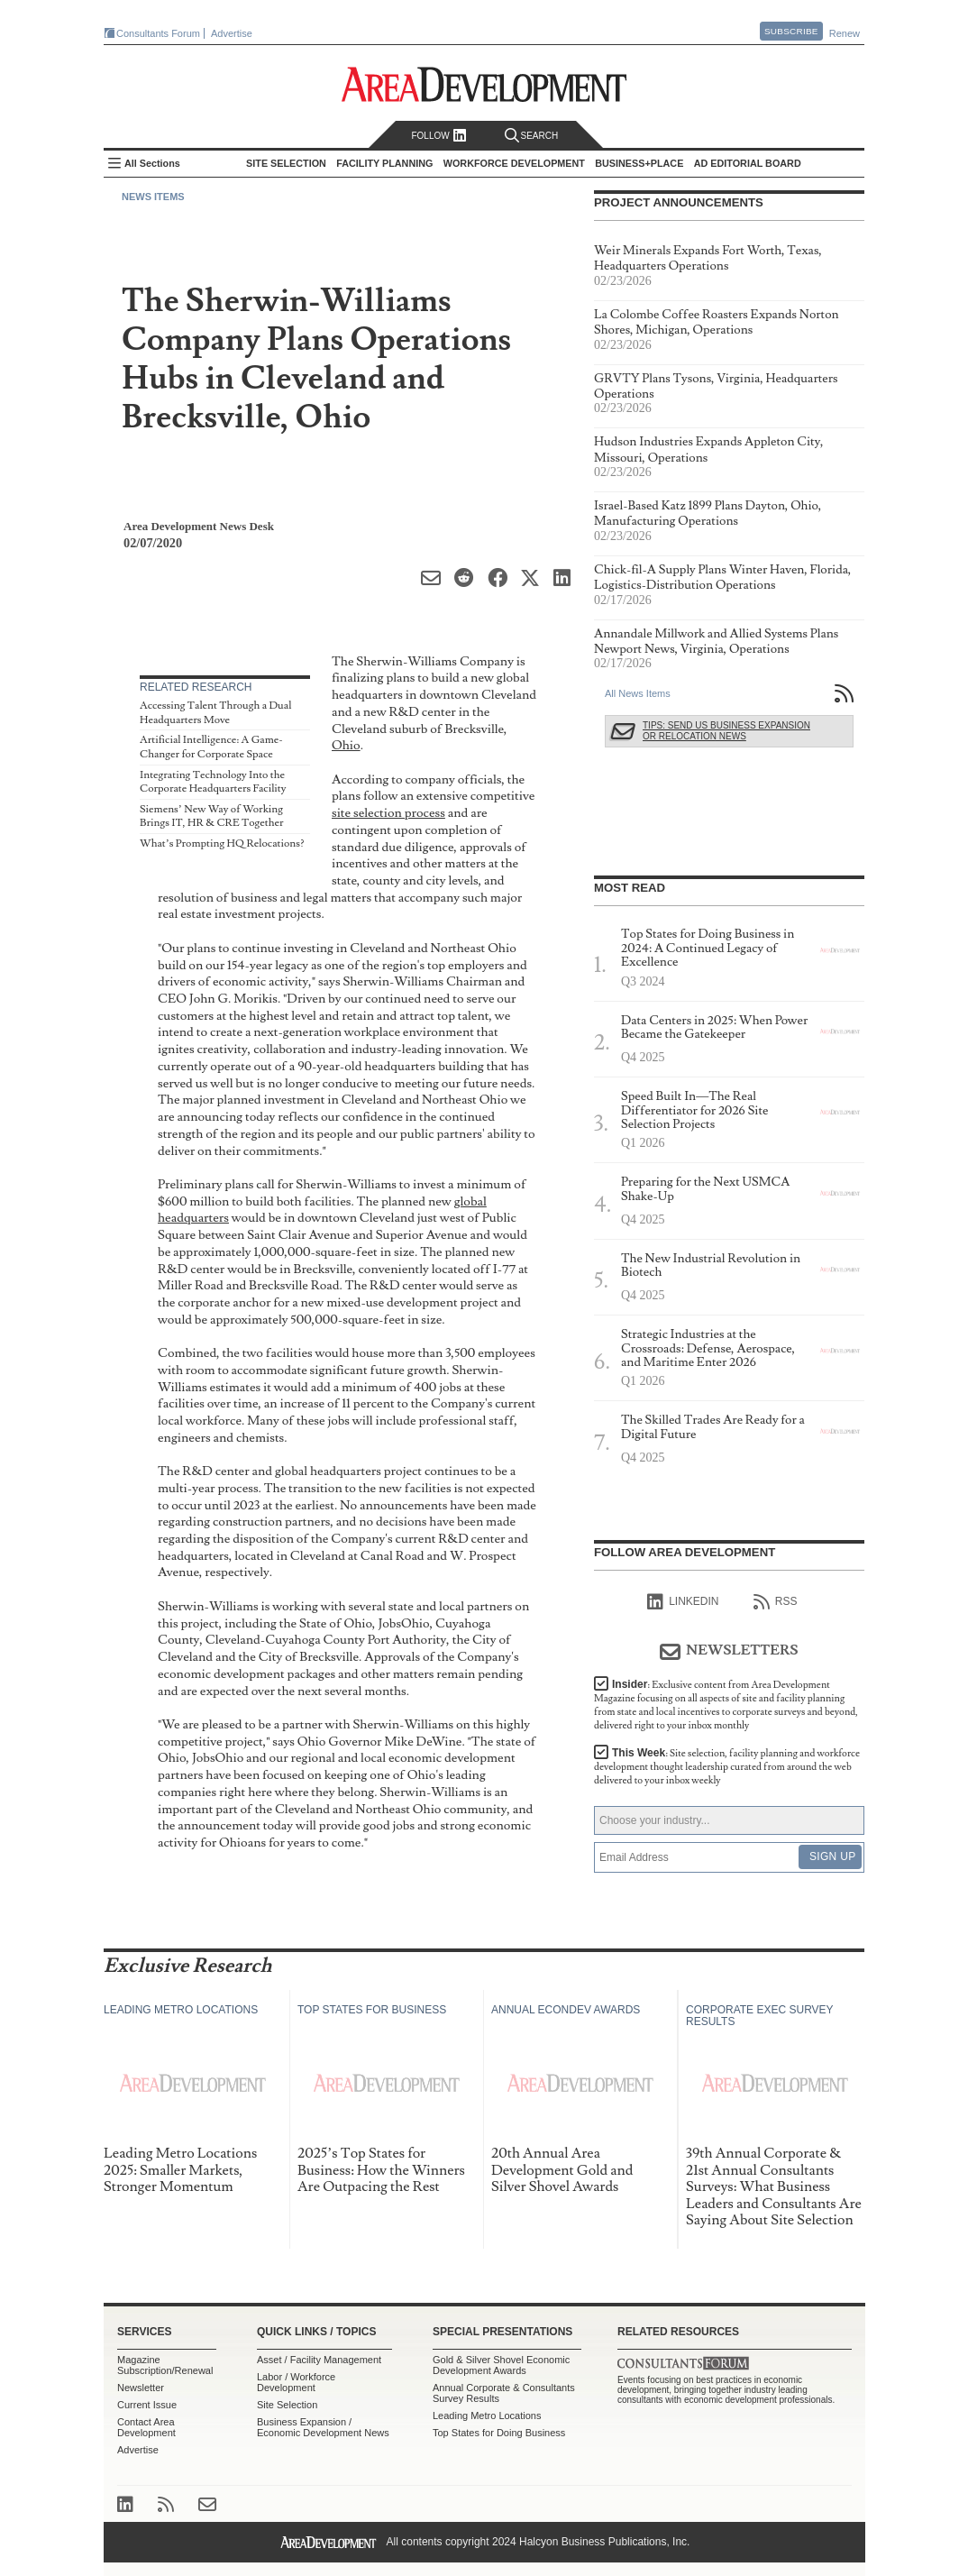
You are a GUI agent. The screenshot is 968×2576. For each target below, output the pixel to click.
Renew (844, 33)
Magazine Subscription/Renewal (165, 2365)
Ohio (346, 745)
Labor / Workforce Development (296, 2382)
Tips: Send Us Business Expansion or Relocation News (726, 730)
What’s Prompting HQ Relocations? (222, 843)
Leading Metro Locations (487, 2415)
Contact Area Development (146, 2427)
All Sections (152, 163)
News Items (153, 196)
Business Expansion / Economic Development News (323, 2427)
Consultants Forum (158, 33)
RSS (775, 1602)
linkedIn (682, 1602)
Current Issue (147, 2404)
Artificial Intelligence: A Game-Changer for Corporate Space (211, 747)
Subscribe (791, 31)
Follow (438, 136)
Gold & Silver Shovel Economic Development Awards (501, 2365)
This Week (727, 1766)
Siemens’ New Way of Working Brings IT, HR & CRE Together (212, 816)
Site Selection (287, 2404)
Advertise (231, 33)
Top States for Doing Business (499, 2432)
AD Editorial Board (747, 163)
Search (532, 136)
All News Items (638, 693)
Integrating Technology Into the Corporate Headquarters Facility (213, 782)
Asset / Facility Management (319, 2359)
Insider (726, 1705)
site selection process (388, 812)
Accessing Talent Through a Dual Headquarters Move (215, 713)
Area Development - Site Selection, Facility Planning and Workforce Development (484, 84)
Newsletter (140, 2387)
